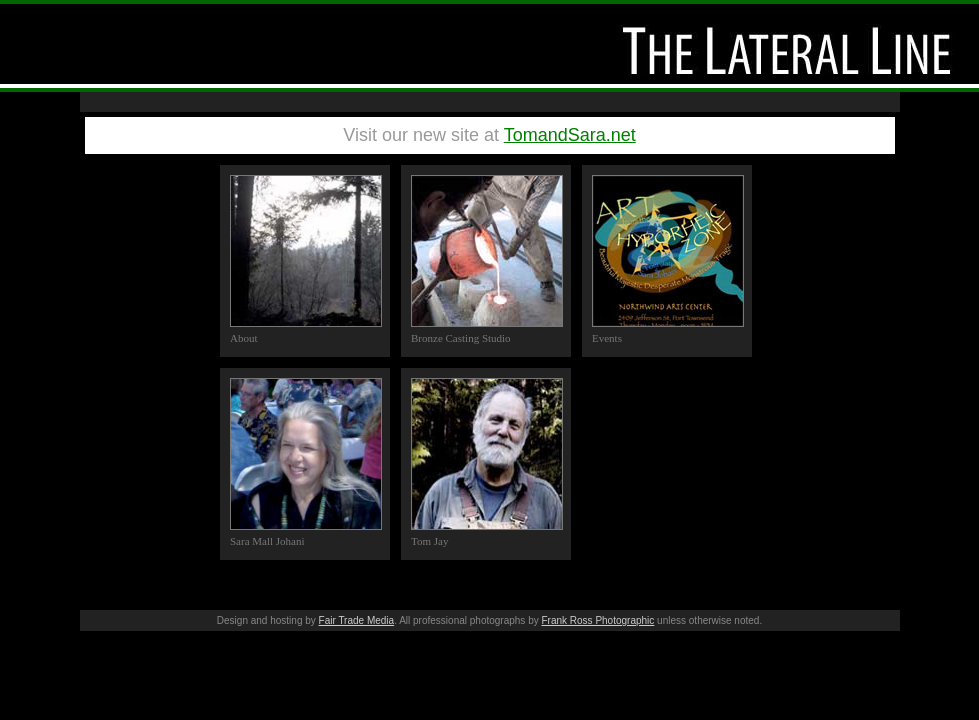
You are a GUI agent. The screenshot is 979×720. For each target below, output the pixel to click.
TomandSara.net (570, 135)
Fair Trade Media (357, 620)
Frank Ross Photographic (597, 620)
